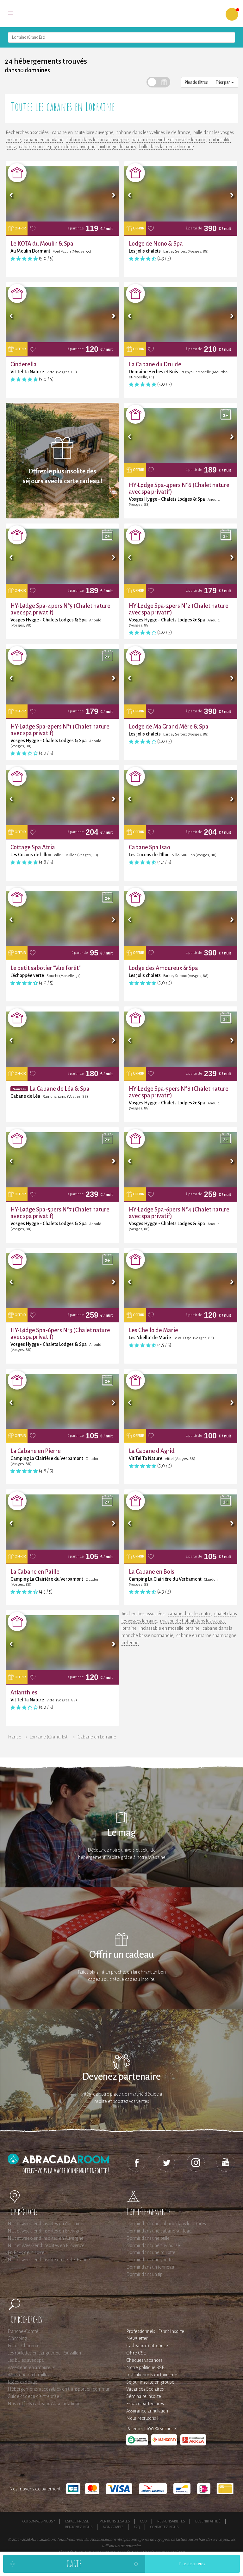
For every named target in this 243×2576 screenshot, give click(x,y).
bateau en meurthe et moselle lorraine (169, 139)
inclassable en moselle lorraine (169, 1628)
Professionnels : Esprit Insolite (155, 2331)
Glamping (17, 2338)
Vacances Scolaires (145, 2389)
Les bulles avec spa (26, 2360)
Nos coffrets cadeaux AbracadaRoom (45, 2403)
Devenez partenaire (121, 2077)
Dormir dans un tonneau (150, 2267)
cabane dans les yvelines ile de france (153, 132)
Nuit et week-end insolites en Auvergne (46, 2238)
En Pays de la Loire (26, 2252)
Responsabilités (171, 2521)
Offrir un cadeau (121, 1955)
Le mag (121, 1833)
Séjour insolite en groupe (150, 2382)
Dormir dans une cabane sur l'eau (158, 2230)
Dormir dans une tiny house (153, 2245)
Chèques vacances (144, 2360)
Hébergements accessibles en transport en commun (59, 2389)
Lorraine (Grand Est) (49, 1736)
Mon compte (113, 2527)
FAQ (137, 2527)
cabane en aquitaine (43, 139)
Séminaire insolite (143, 2396)
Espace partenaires (145, 2403)
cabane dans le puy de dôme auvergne (57, 146)
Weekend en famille (27, 2374)
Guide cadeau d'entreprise (33, 2396)
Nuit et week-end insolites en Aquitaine (45, 2223)
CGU (143, 2521)
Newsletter (137, 2338)
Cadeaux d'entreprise (147, 2345)
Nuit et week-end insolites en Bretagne (45, 2230)
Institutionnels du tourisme (151, 2374)
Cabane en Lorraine (97, 1736)
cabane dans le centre (189, 1613)
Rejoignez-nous (78, 2527)
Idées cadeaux (22, 2382)
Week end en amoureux (31, 2367)
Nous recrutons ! (142, 2418)
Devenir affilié (208, 2521)
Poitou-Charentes (24, 2345)
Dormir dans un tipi (145, 2274)
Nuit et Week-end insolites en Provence (46, 2245)
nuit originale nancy (117, 146)
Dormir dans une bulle (148, 2238)
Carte (74, 2563)
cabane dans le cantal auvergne (97, 139)
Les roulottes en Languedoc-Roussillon (44, 2352)
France (14, 1736)
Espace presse (77, 2521)
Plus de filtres (196, 82)
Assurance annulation (147, 2410)
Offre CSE (136, 2352)
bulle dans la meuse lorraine (166, 146)
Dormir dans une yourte (149, 2259)
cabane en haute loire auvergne (82, 132)
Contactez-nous (164, 2527)
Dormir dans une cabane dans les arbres (166, 2223)
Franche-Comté (23, 2331)
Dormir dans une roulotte (150, 2252)
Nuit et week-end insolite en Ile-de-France (49, 2259)
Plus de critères (192, 2564)
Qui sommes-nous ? (38, 2521)
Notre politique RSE (145, 2367)
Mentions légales (114, 2521)
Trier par (225, 82)
